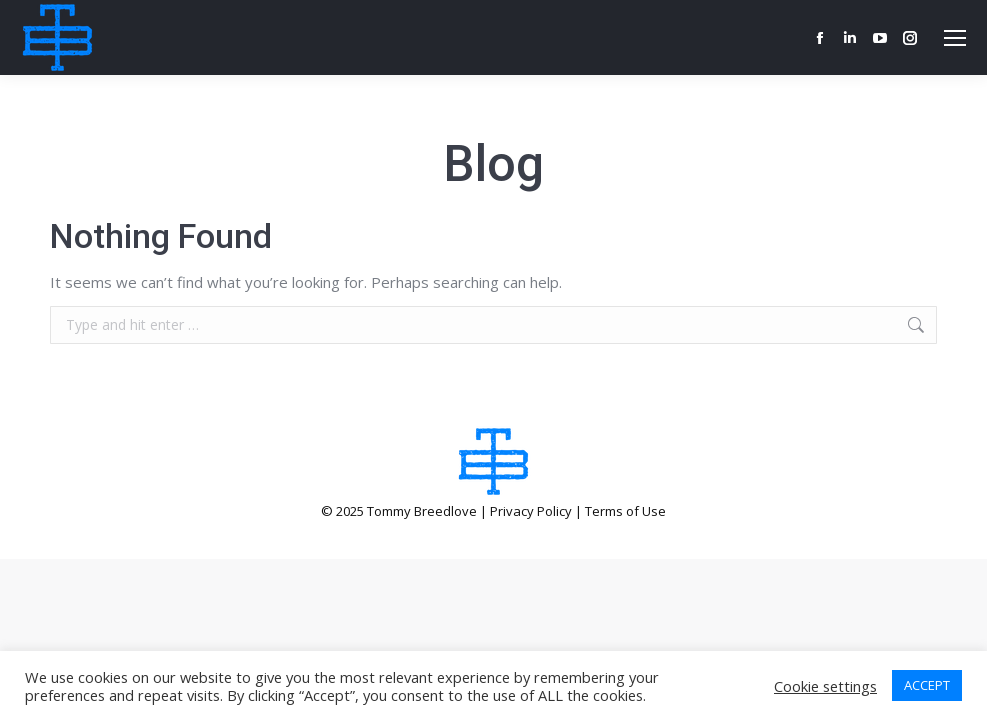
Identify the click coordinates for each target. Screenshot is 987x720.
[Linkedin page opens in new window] (850, 38)
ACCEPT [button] (927, 685)
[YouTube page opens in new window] (880, 38)
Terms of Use (625, 511)
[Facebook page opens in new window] (820, 38)
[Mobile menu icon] (955, 38)
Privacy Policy (531, 511)
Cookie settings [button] (825, 686)
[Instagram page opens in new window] (910, 38)
